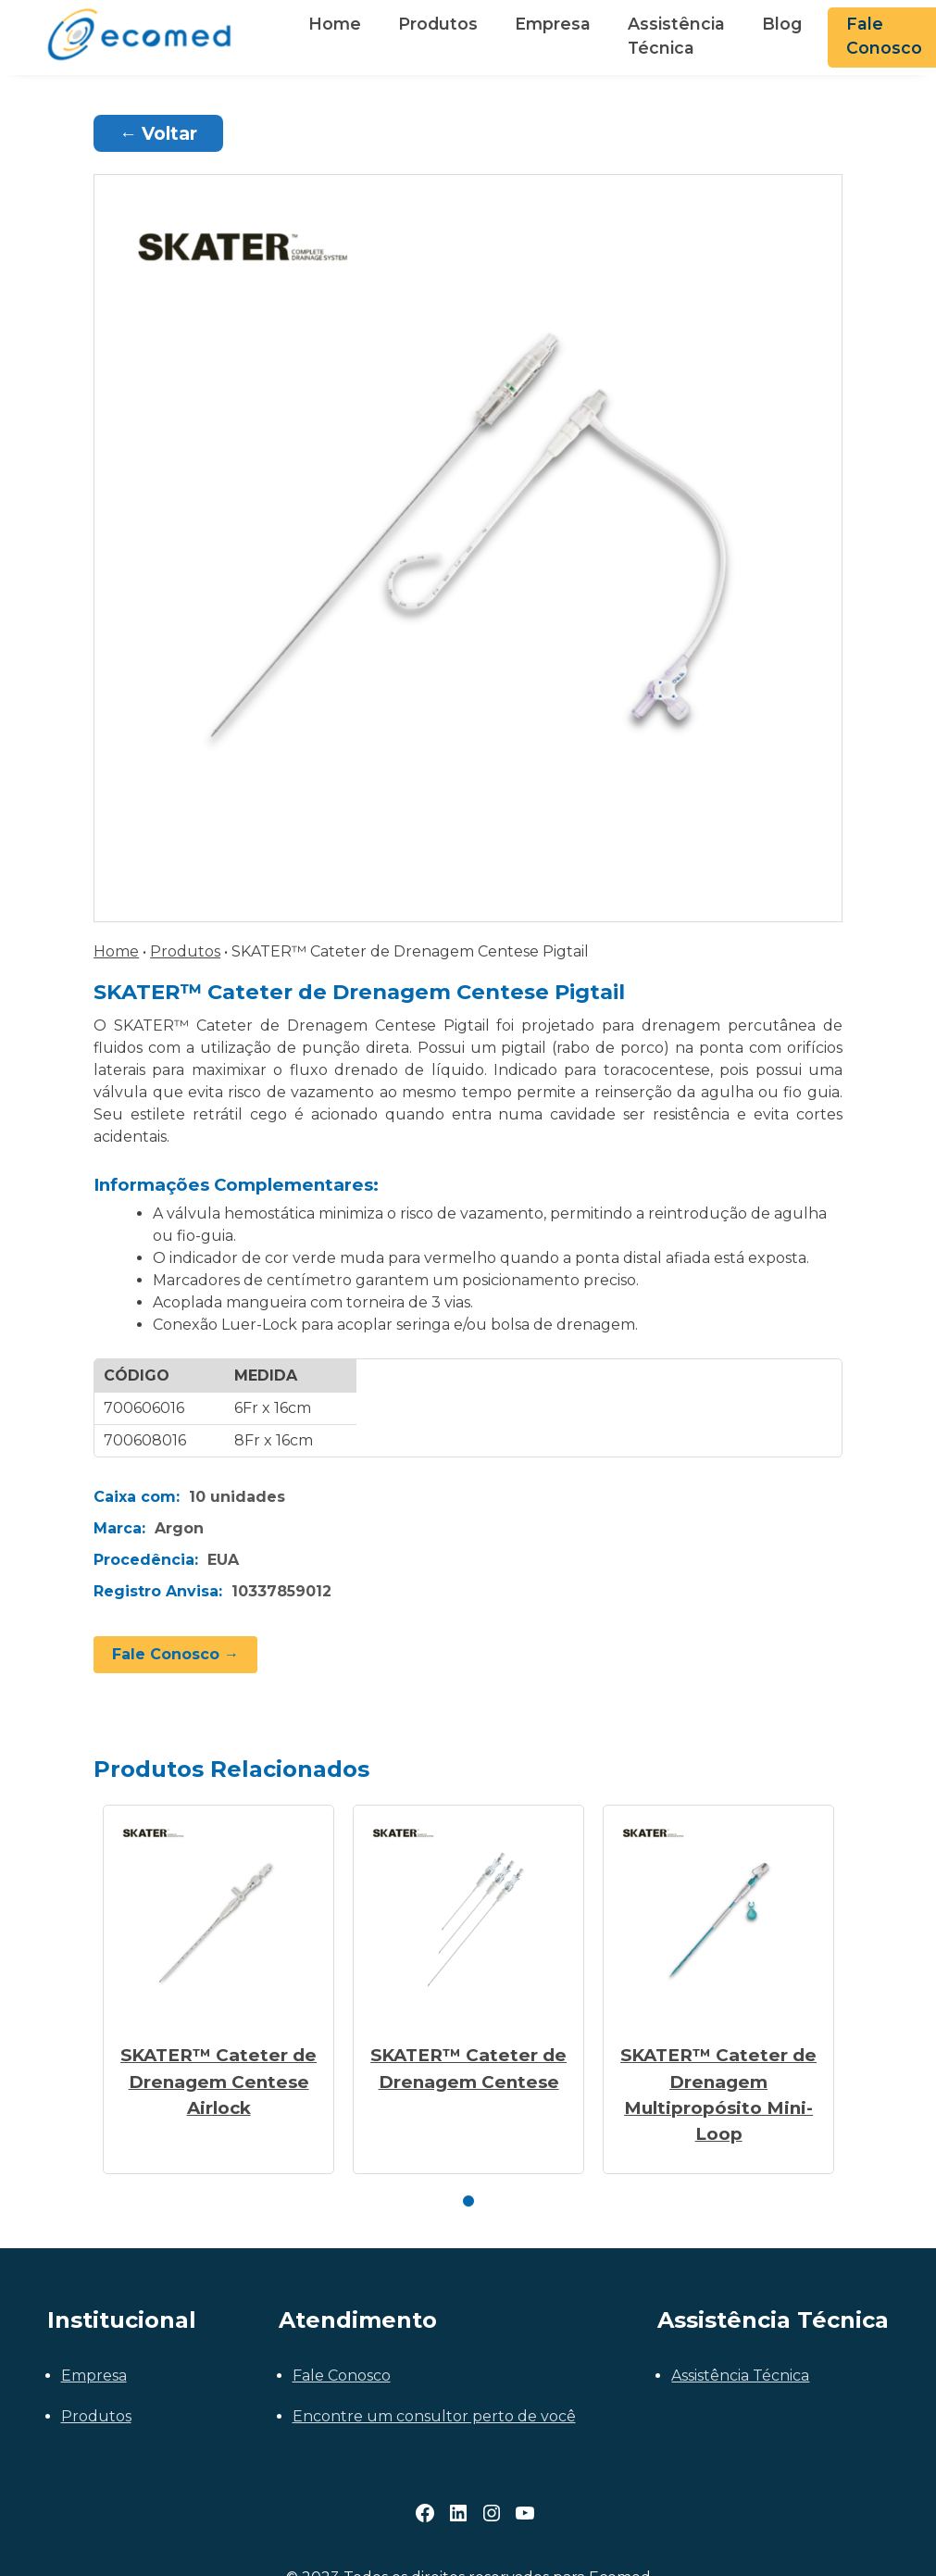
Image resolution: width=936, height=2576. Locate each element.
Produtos (438, 23)
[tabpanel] (218, 1990)
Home (334, 23)
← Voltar (158, 133)
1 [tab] (468, 2202)
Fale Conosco (342, 2375)
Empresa (553, 23)
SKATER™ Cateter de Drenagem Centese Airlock (218, 2081)
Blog (782, 23)
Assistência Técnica (676, 35)
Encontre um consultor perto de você (434, 2416)
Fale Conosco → (175, 1654)
